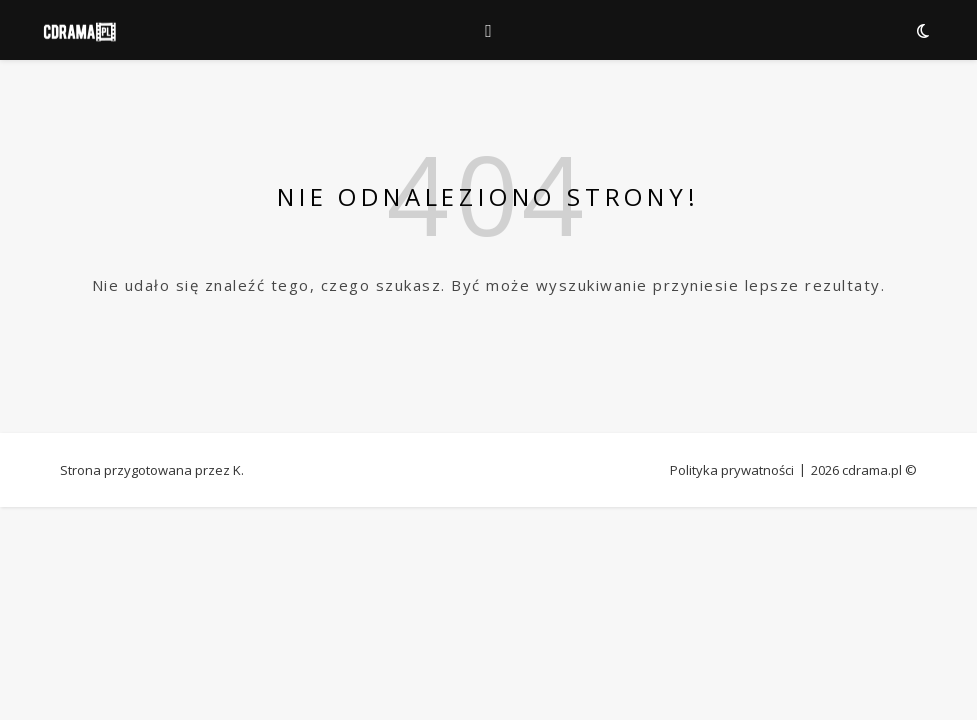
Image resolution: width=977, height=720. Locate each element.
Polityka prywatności (732, 470)
